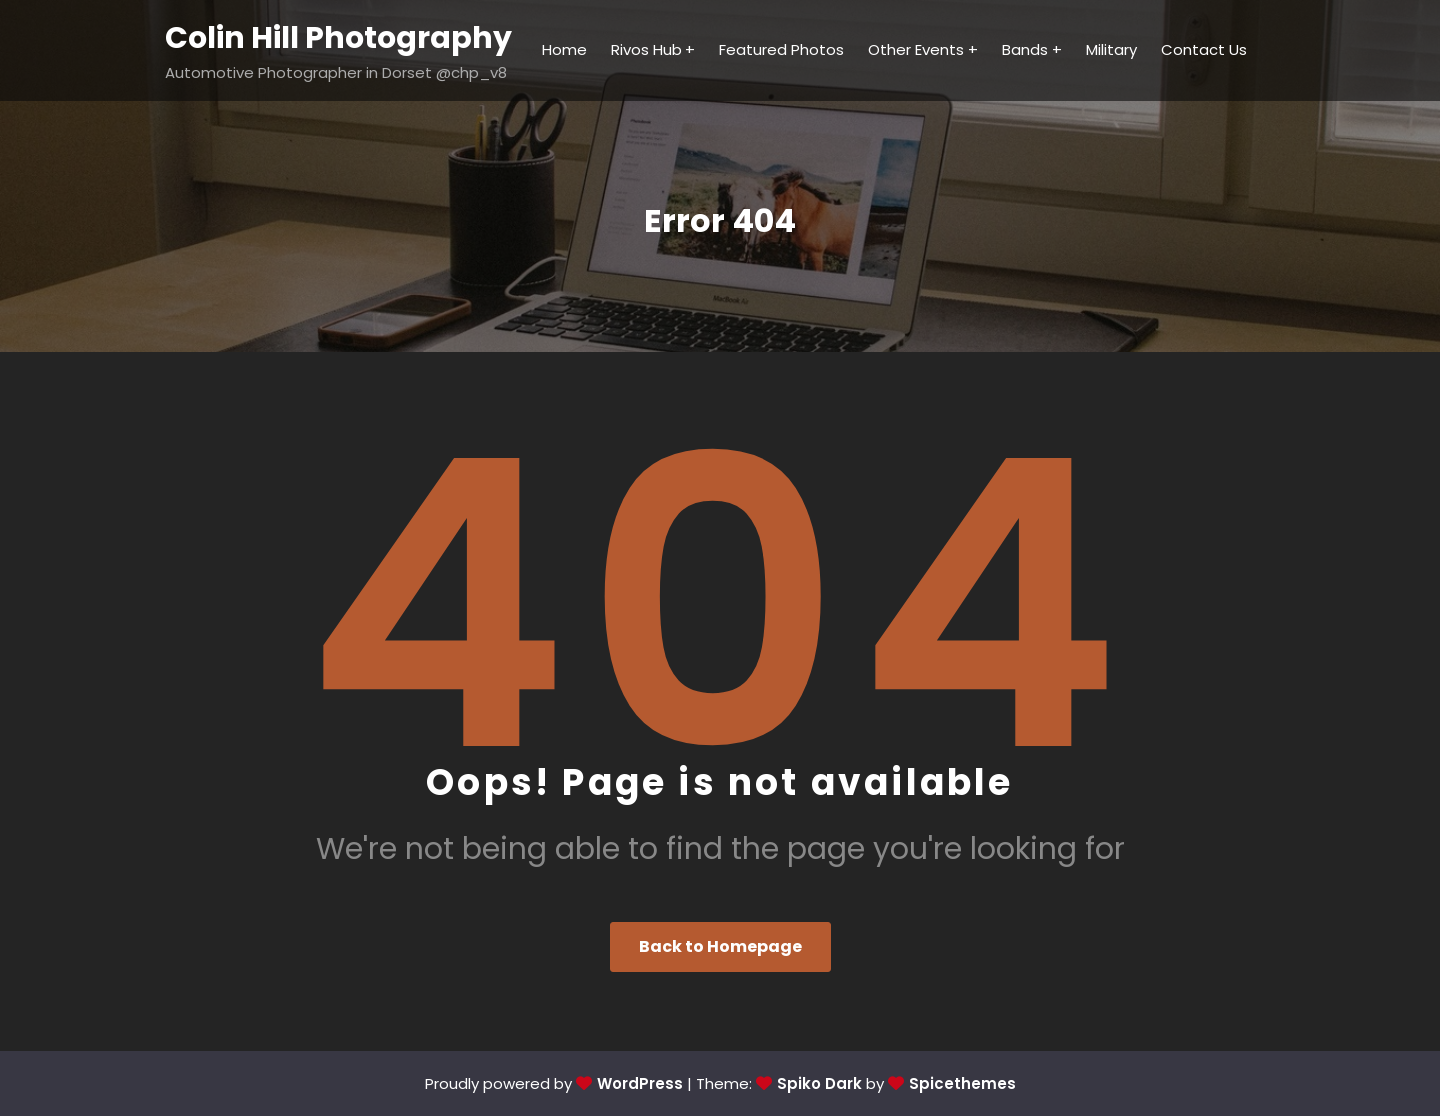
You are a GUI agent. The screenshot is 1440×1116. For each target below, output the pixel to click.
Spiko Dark (819, 1083)
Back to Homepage (720, 946)
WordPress (640, 1083)
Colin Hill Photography (338, 38)
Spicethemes (962, 1083)
